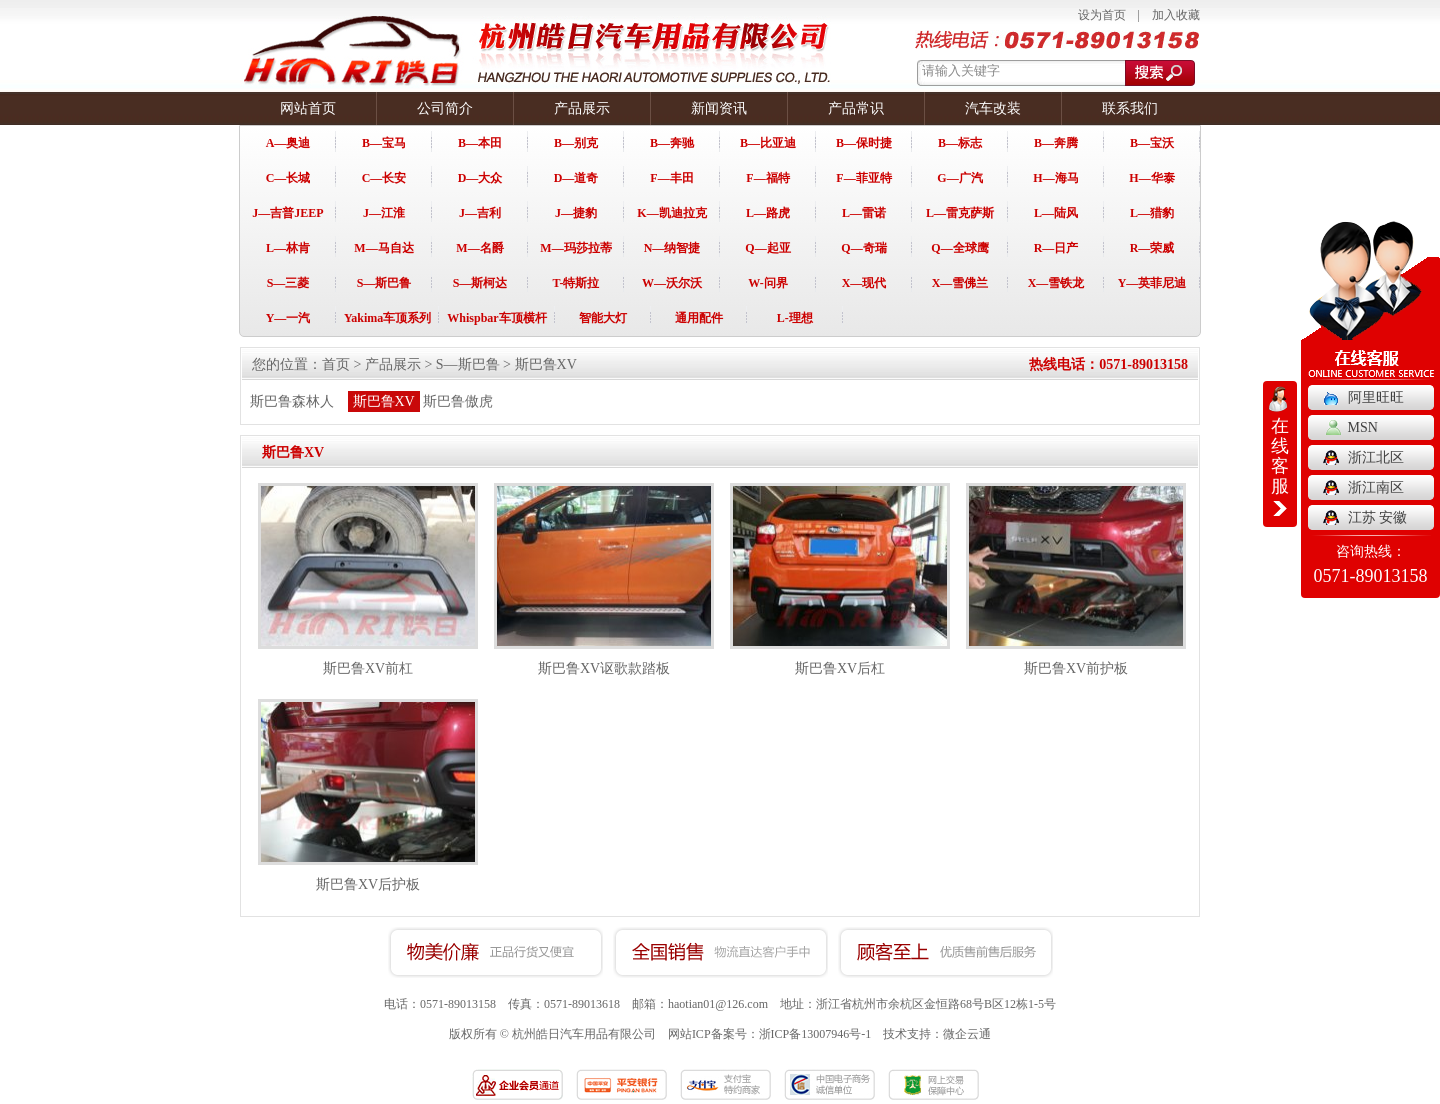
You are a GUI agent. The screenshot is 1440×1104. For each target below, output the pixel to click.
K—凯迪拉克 (671, 213)
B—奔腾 (1056, 143)
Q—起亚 (767, 248)
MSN (1363, 427)
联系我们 (1130, 108)
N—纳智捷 (672, 248)
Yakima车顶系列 (387, 318)
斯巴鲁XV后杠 (840, 668)
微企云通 (967, 1034)
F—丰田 (671, 178)
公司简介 (445, 108)
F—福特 (767, 178)
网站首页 (308, 108)
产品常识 (856, 108)
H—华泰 (1151, 178)
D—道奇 (576, 178)
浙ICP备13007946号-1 (815, 1034)
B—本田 (480, 143)
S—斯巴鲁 (384, 283)
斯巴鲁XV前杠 (368, 668)
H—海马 (1055, 178)
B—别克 (576, 143)
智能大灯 (603, 318)
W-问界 (768, 283)
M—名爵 (479, 248)
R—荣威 (1152, 248)
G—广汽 (959, 178)
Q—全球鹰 (959, 248)
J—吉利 (480, 213)
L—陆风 (1056, 213)
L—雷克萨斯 (960, 213)
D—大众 (480, 178)
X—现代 (864, 283)
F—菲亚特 (863, 178)
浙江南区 (1376, 487)
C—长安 (384, 178)
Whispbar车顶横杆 (496, 318)
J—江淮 (384, 213)
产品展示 (582, 108)
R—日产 (1056, 248)
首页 (336, 364)
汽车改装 (993, 108)
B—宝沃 (1152, 143)
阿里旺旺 (1376, 397)
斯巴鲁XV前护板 (1076, 668)
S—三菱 (288, 283)
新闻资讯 (719, 108)
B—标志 (960, 143)
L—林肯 (288, 248)
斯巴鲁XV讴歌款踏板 (604, 668)
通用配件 (699, 318)
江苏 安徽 (1378, 517)
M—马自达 (383, 248)
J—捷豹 (576, 213)
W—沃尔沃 (672, 283)
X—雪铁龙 (1056, 283)
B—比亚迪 (768, 143)
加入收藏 (1176, 15)
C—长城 (288, 178)
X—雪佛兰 (960, 283)
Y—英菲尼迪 (1152, 283)
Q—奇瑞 (863, 248)
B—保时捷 (864, 143)
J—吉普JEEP (287, 213)
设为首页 (1102, 15)
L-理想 (795, 318)
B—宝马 (384, 143)
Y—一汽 (288, 318)
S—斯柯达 (480, 283)
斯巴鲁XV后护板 (368, 884)
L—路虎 (768, 213)
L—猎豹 (1152, 213)
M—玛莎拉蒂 (575, 248)
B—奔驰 (672, 143)
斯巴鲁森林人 (292, 401)
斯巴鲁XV (546, 364)
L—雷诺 (864, 213)
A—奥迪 (288, 143)
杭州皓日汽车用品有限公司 (584, 1034)
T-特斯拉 (576, 283)
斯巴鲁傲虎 (458, 401)
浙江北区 (1376, 457)
